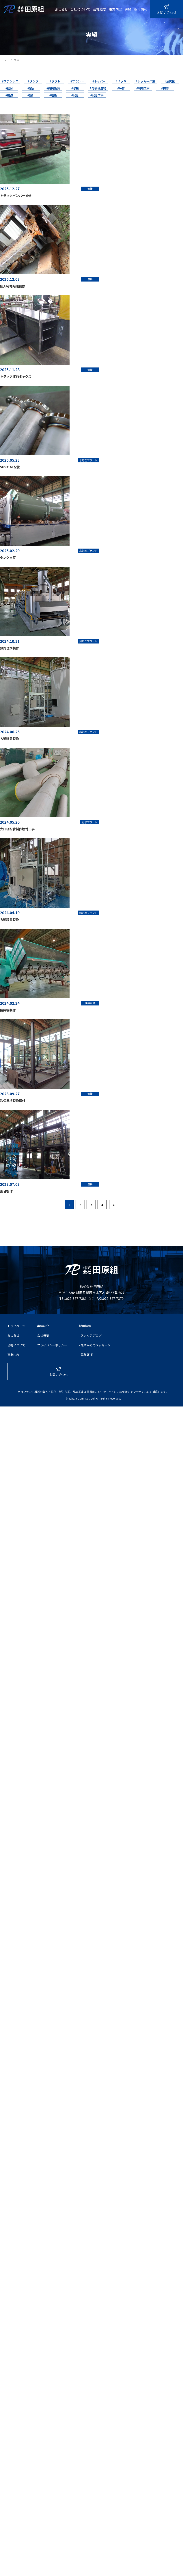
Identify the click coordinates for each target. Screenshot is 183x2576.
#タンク (33, 81)
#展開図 (170, 81)
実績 (128, 9)
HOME (4, 60)
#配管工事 (97, 95)
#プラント (77, 81)
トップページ (17, 430)
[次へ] (113, 309)
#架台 (31, 88)
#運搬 (53, 95)
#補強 (9, 95)
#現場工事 (143, 88)
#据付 (9, 88)
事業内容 (115, 9)
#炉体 (121, 88)
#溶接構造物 (98, 88)
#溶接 (75, 88)
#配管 (75, 95)
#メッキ (121, 81)
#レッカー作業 (145, 81)
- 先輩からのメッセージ (93, 450)
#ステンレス (10, 81)
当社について (80, 9)
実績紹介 (41, 430)
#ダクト (55, 81)
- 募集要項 (83, 460)
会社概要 (99, 9)
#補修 (165, 88)
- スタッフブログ (88, 440)
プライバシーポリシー (51, 450)
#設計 (31, 95)
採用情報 (140, 9)
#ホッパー (99, 81)
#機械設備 (53, 88)
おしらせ (61, 9)
